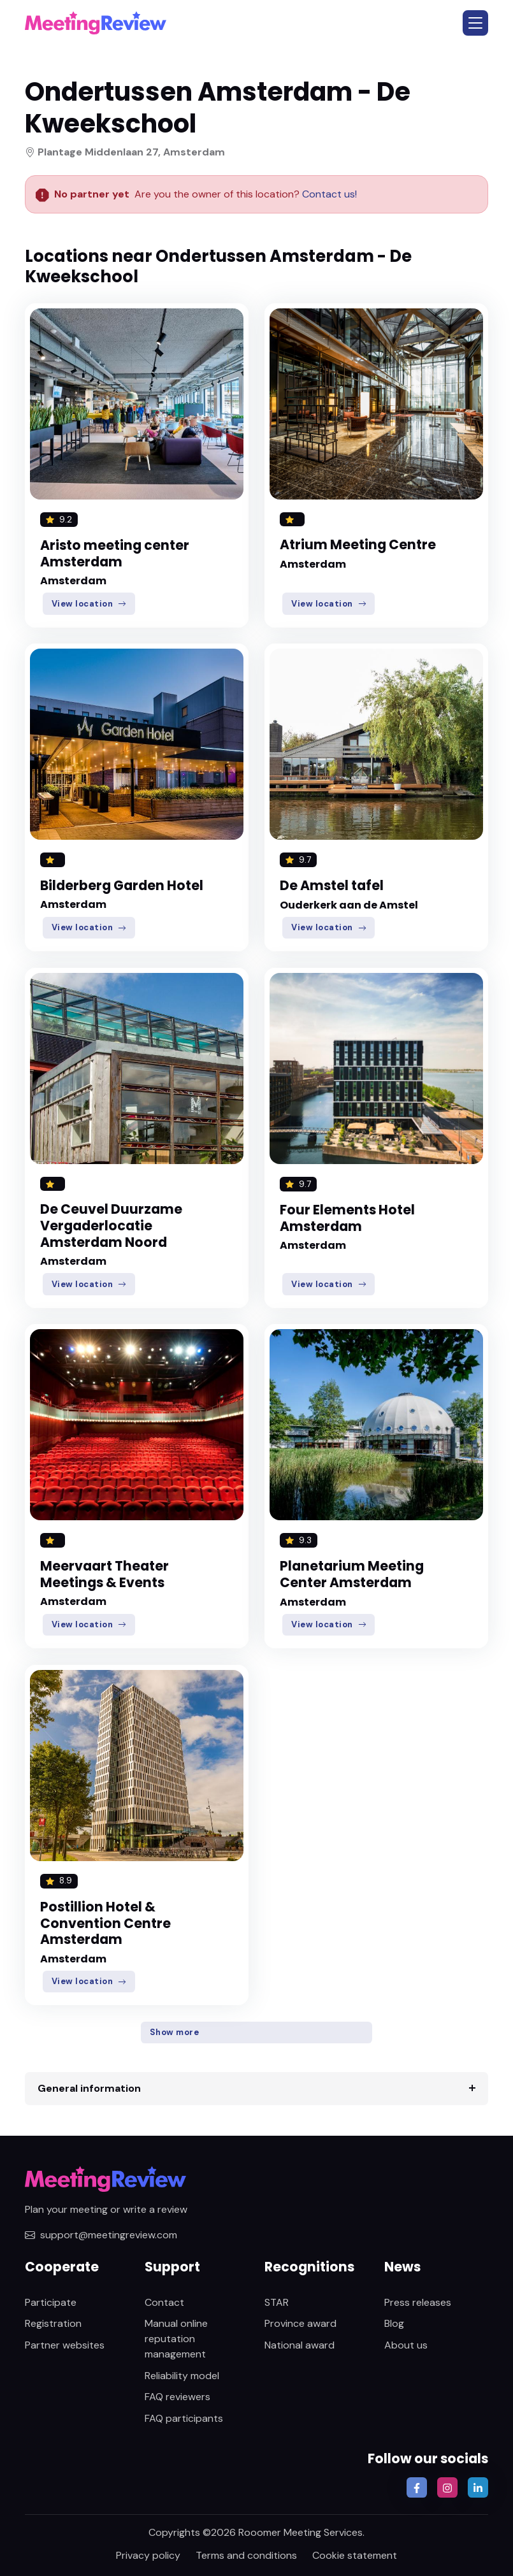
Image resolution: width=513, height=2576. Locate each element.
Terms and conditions (246, 2555)
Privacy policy (148, 2555)
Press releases (417, 2302)
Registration (53, 2323)
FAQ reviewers (177, 2396)
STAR (276, 2302)
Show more (174, 2032)
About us (406, 2345)
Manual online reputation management (176, 2339)
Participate (50, 2302)
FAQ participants (184, 2418)
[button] (475, 23)
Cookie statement (354, 2555)
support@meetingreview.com (101, 2234)
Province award (300, 2323)
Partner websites (65, 2345)
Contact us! (328, 194)
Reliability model (182, 2375)
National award (299, 2345)
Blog (394, 2323)
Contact (164, 2302)
